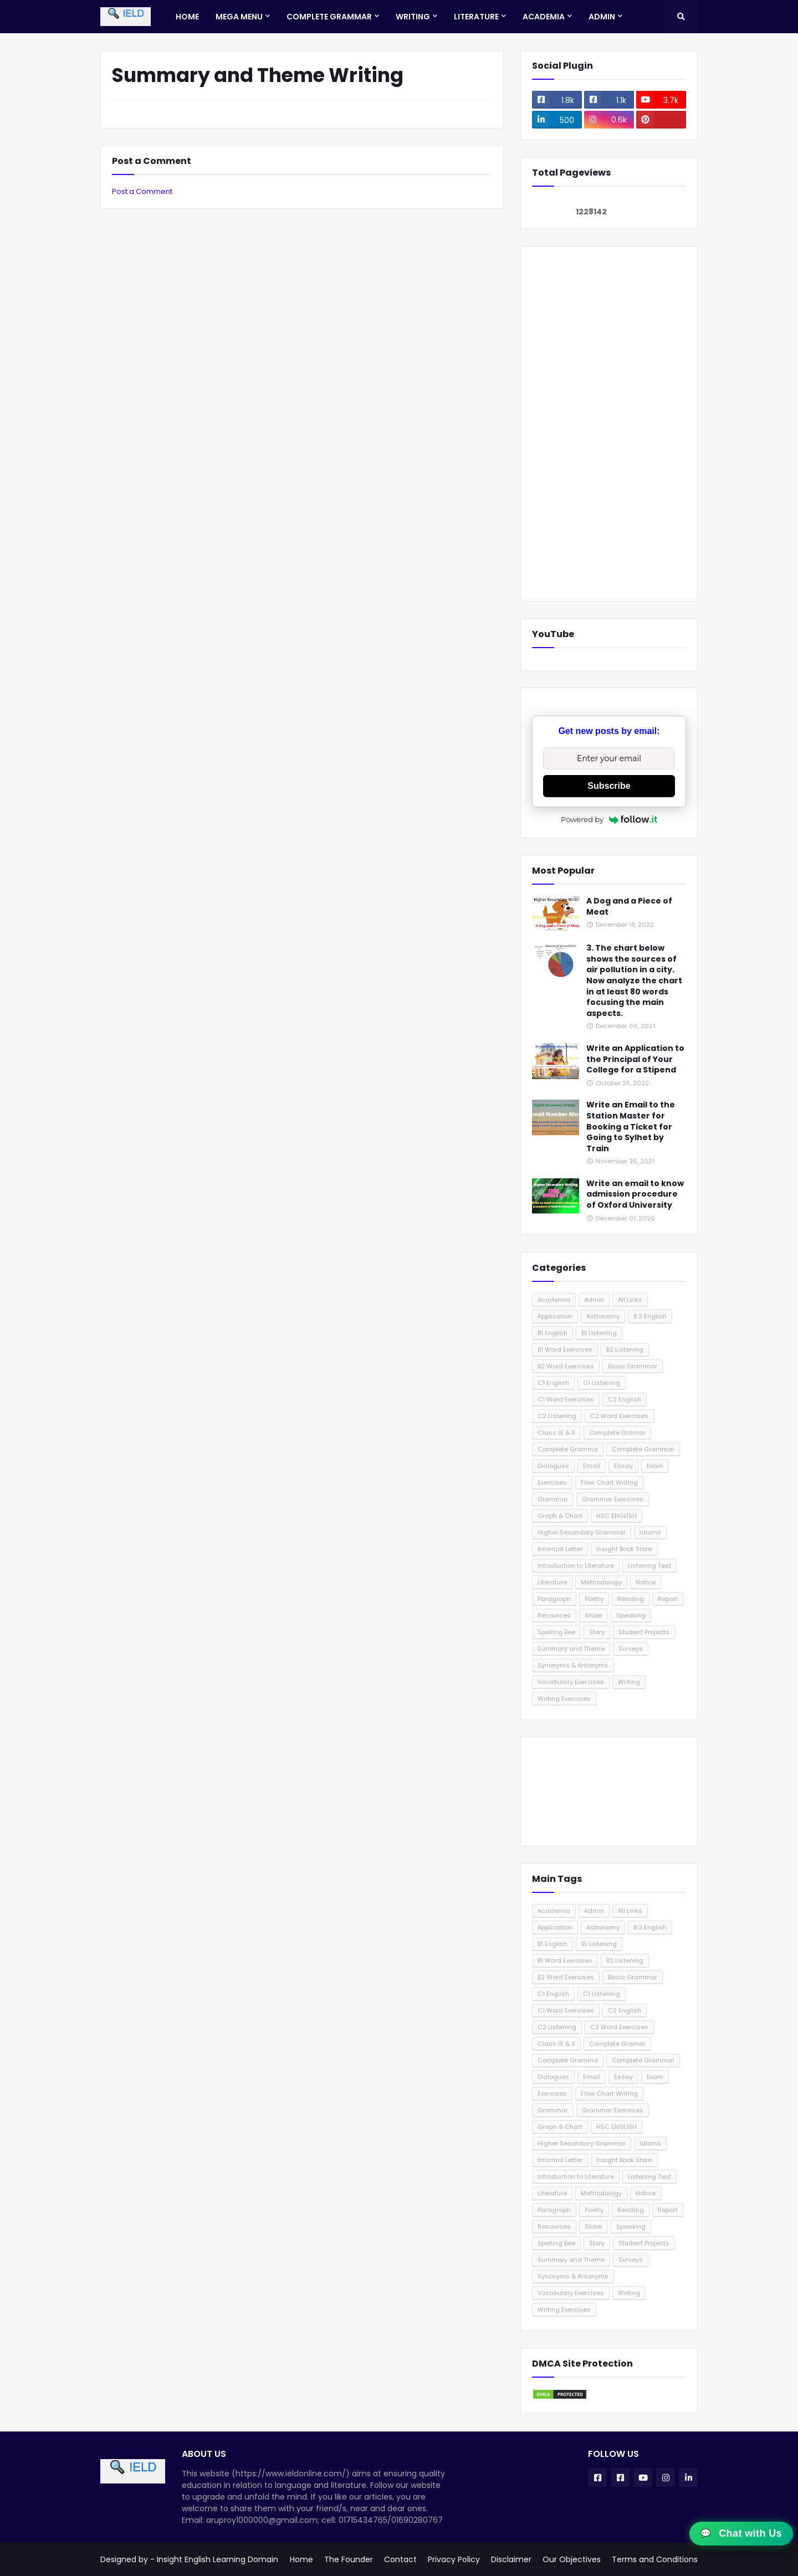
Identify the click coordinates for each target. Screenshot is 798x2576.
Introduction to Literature (576, 1565)
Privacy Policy (454, 2559)
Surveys (630, 1648)
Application (555, 1316)
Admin (594, 1299)
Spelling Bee (556, 1632)
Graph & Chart (560, 1515)
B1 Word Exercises (565, 1349)
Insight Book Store (624, 1548)
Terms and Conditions (655, 2559)
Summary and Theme (571, 1648)
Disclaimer (511, 2559)
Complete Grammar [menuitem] (329, 16)
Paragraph (554, 1598)
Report (668, 1598)
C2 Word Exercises (619, 1416)
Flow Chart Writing (609, 1482)
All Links (630, 1299)
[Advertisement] (609, 424)
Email (591, 1465)
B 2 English (650, 1316)
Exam (655, 1465)
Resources (554, 1615)
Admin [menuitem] (602, 16)
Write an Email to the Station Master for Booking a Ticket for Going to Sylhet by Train (630, 1126)
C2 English (624, 1399)
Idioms (650, 1532)
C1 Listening (601, 1382)
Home (301, 2559)
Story (597, 1632)
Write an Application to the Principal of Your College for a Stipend (635, 1059)
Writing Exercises (564, 1698)
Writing (629, 1681)
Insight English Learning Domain (217, 2559)
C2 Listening (557, 1416)
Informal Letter (560, 1548)
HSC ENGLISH (616, 1515)
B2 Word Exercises (566, 1366)
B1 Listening (599, 1332)
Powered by (609, 819)
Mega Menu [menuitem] (239, 16)
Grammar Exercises (612, 1499)
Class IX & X (556, 1432)
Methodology (601, 1582)
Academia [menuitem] (544, 16)
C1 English (553, 1382)
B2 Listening (624, 1349)
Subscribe (608, 786)
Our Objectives (572, 2559)
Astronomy (603, 1316)
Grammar (553, 1499)
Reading (630, 1598)
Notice (646, 1582)
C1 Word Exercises (566, 1399)
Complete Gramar (617, 1432)
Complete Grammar (643, 1449)
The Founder (348, 2559)
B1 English (552, 1332)
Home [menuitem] (187, 16)
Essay (623, 1465)
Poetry (594, 1598)
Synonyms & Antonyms (573, 1665)
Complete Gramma (568, 1449)
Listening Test (649, 1565)
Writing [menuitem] (413, 16)
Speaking (631, 1615)
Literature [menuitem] (476, 16)
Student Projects (643, 1632)
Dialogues (553, 1465)
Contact (400, 2559)
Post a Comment (142, 191)
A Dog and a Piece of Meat (629, 906)
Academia (554, 1299)
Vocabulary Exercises (571, 1681)
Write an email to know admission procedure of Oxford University (635, 1194)
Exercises (552, 1482)
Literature (552, 1582)
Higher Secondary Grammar (582, 1532)
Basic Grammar (632, 1366)
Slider (593, 1615)
